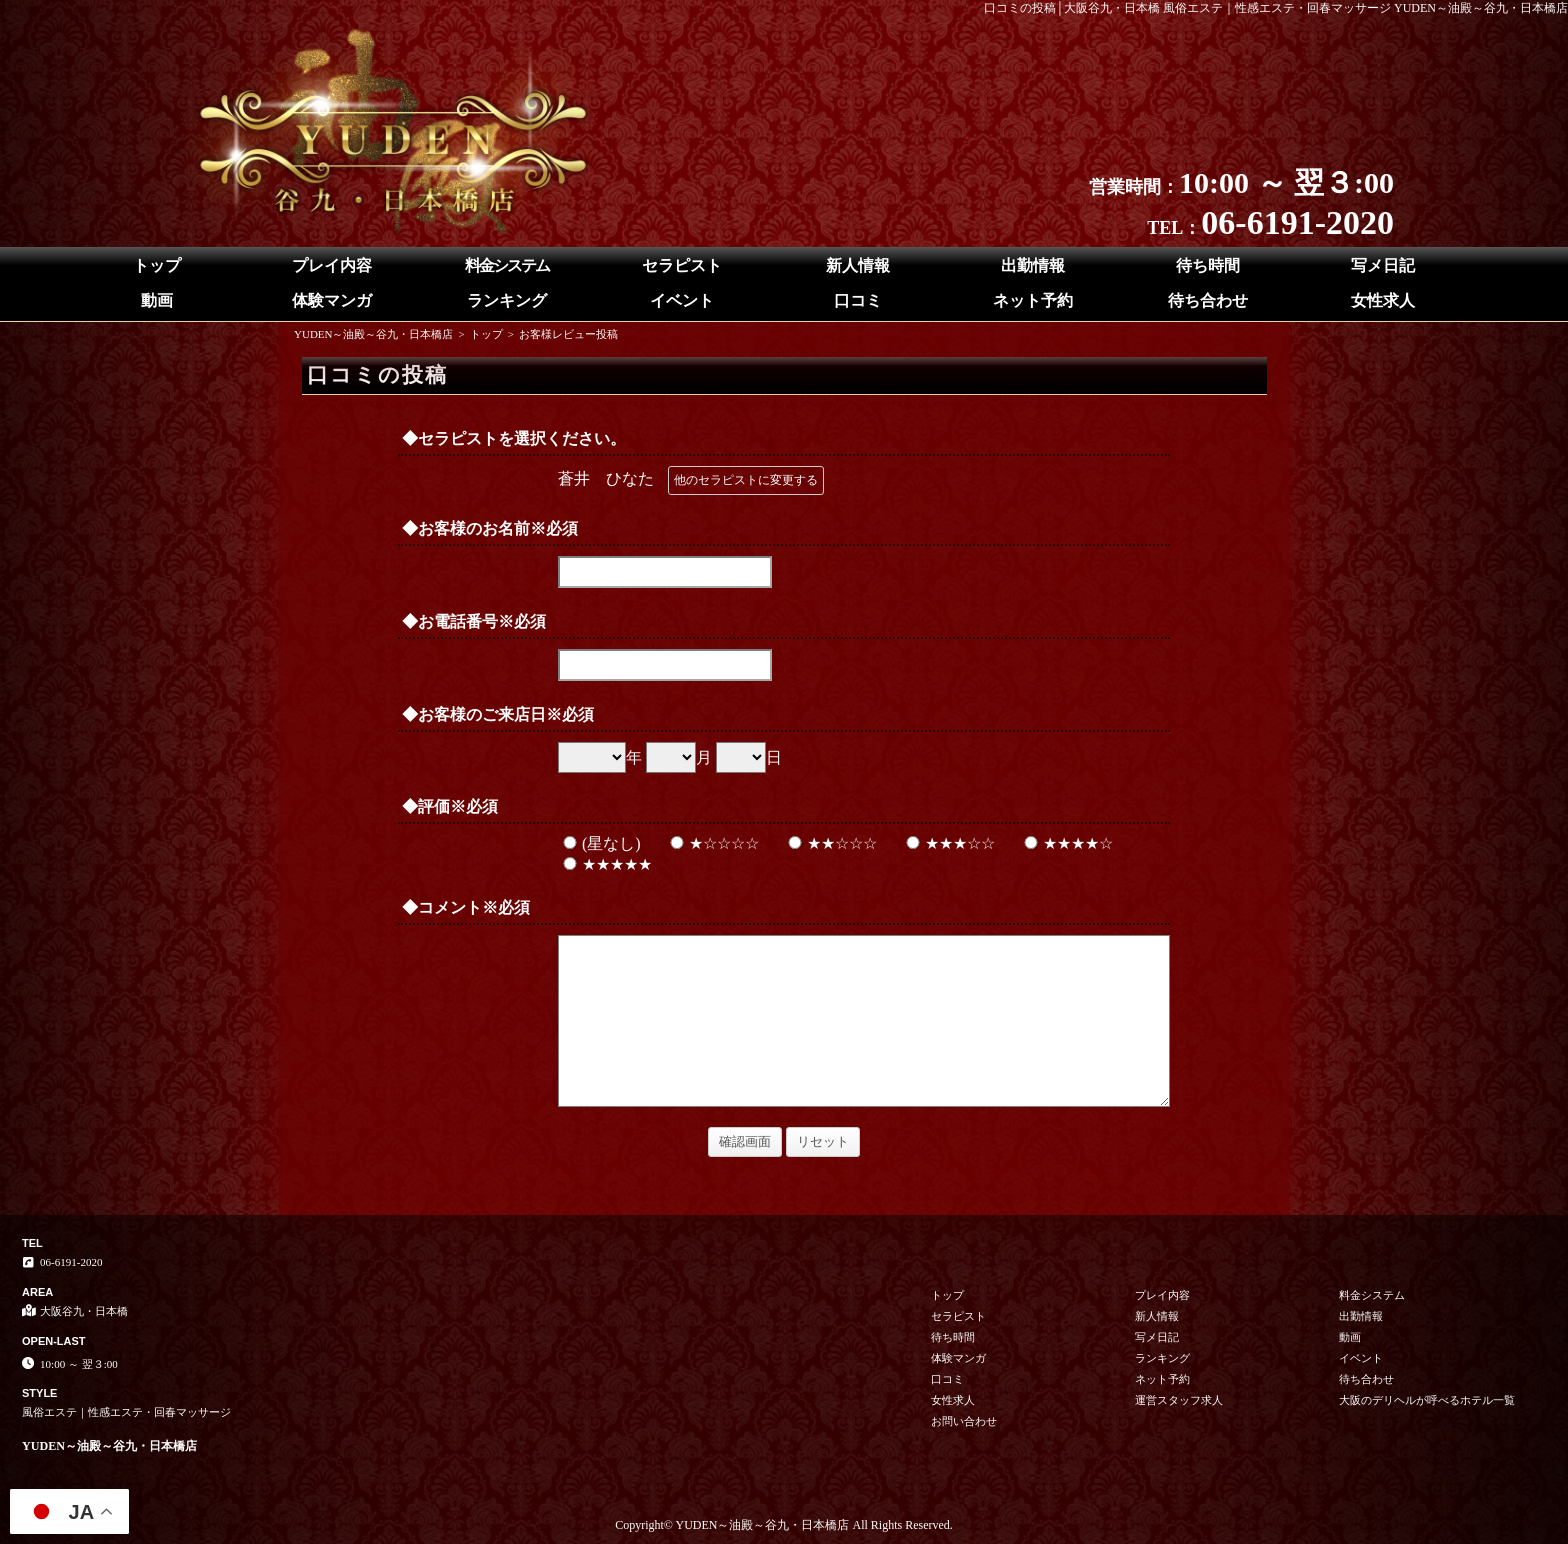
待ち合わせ (1208, 300)
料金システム (507, 265)
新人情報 (858, 265)
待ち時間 (1208, 265)
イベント (682, 300)
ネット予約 (1033, 300)
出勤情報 (1033, 265)
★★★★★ (605, 864)
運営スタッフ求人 (1179, 1400)
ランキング (507, 300)
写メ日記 (1383, 265)
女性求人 (1383, 300)
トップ (157, 265)
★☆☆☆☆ (712, 843)
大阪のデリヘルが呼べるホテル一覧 (1427, 1400)
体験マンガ (332, 300)
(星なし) (599, 843)
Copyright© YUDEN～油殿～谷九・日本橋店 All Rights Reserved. (784, 1525)
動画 (157, 300)
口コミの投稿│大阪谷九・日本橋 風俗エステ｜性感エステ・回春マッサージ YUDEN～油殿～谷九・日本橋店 (1276, 8)
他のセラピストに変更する (746, 480)
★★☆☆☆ (830, 843)
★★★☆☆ (948, 843)
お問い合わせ (964, 1421)
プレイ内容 (332, 265)
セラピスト (682, 265)
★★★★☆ (1066, 843)
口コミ (858, 300)
